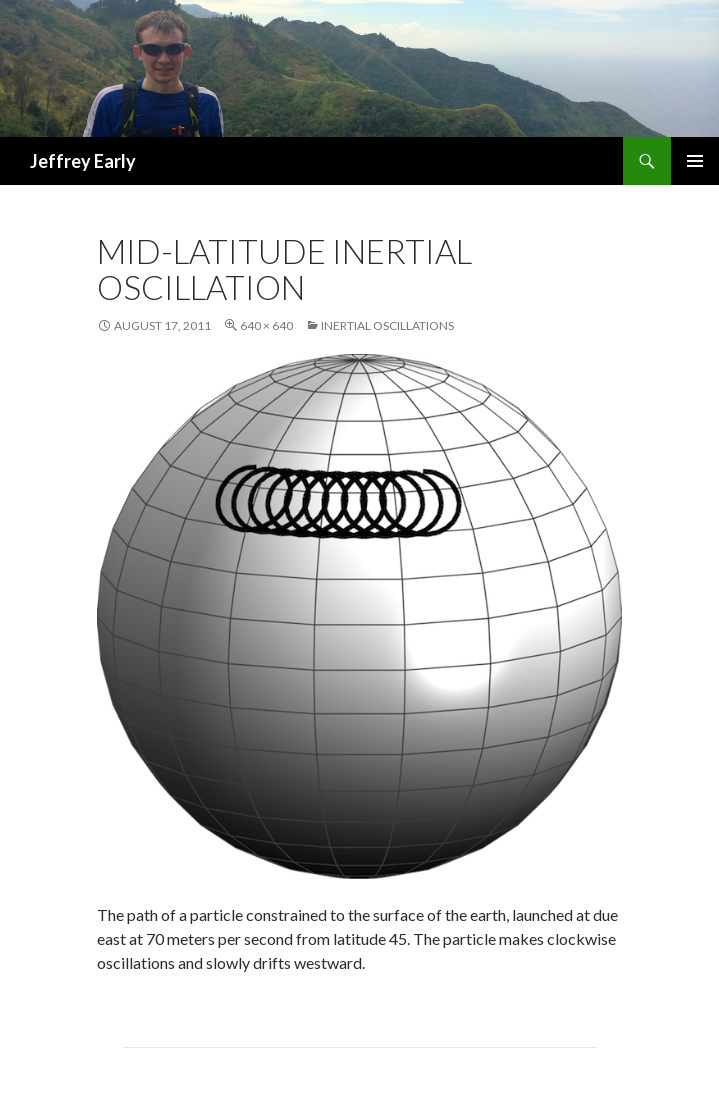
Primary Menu (695, 161)
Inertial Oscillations (387, 325)
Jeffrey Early (83, 161)
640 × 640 (266, 325)
